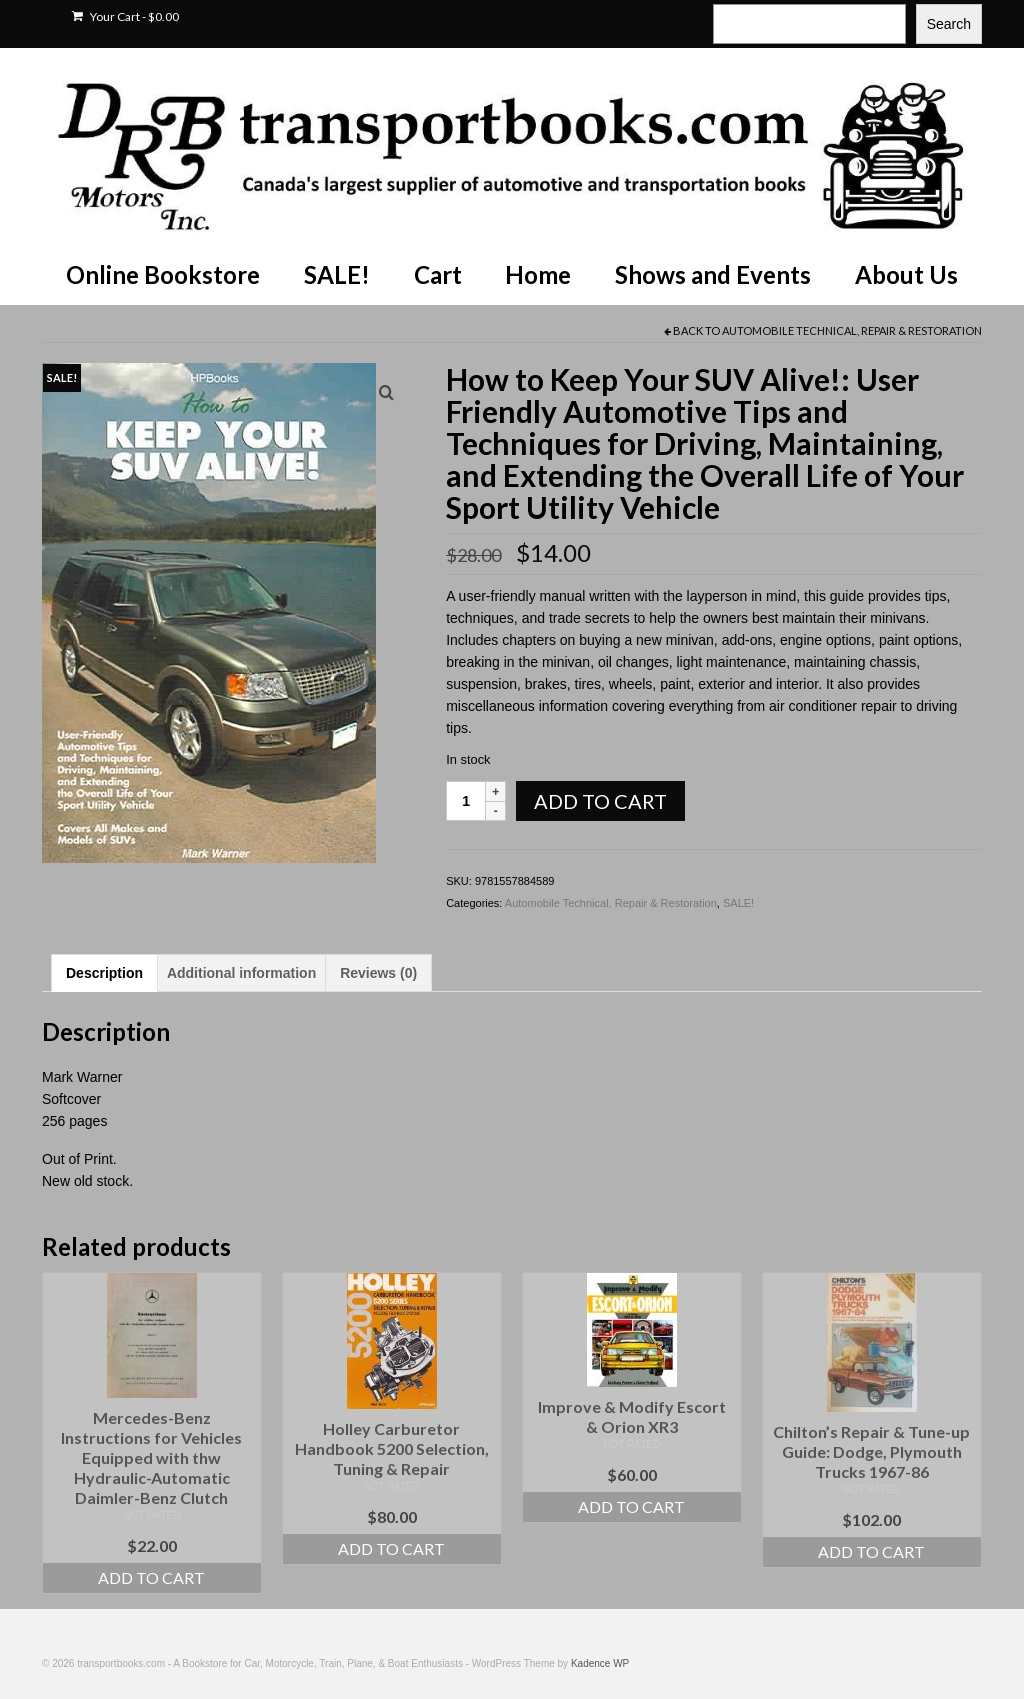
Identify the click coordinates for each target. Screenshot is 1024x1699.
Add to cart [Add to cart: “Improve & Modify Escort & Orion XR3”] (631, 1506)
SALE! (738, 903)
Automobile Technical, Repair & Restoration (852, 330)
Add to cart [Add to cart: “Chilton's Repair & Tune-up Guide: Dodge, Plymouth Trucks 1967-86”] (871, 1551)
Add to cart (600, 801)
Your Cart (125, 16)
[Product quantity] (466, 801)
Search (949, 24)
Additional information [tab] (241, 973)
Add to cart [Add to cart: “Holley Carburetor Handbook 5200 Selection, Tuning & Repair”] (391, 1548)
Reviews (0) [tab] (378, 973)
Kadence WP (600, 1663)
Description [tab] (104, 973)
